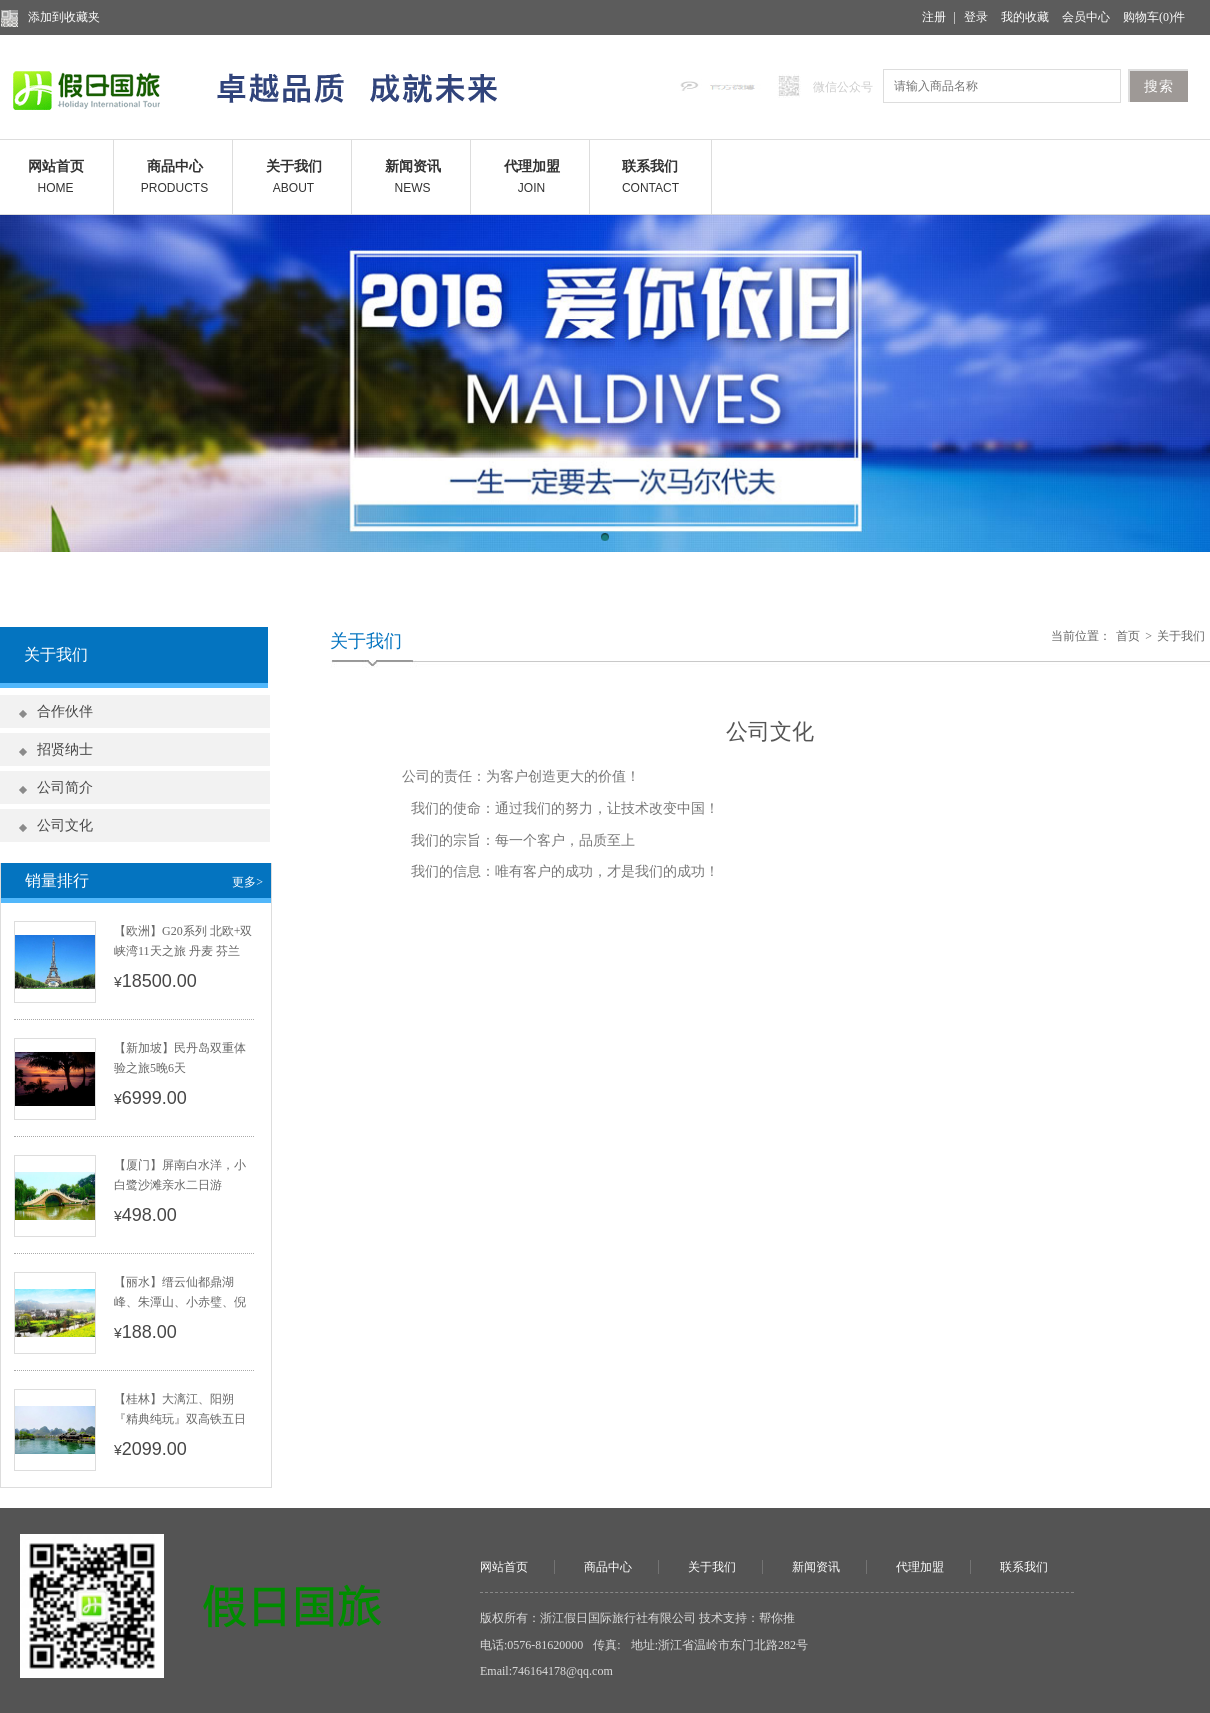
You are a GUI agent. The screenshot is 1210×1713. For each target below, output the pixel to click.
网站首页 (504, 1567)
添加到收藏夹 (64, 17)
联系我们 (1024, 1567)
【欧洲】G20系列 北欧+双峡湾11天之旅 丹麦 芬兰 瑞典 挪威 (183, 951)
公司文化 (65, 825)
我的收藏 (1025, 17)
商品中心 (608, 1567)
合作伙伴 (65, 711)
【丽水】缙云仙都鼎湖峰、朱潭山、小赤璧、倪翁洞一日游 (180, 1302)
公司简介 (65, 787)
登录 (976, 17)
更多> (247, 882)
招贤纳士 (65, 749)
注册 (934, 17)
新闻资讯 (816, 1567)
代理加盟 (920, 1567)
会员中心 (1086, 17)
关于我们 (1181, 636)
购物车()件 (1154, 17)
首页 (1128, 636)
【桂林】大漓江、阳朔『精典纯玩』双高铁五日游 (180, 1419)
